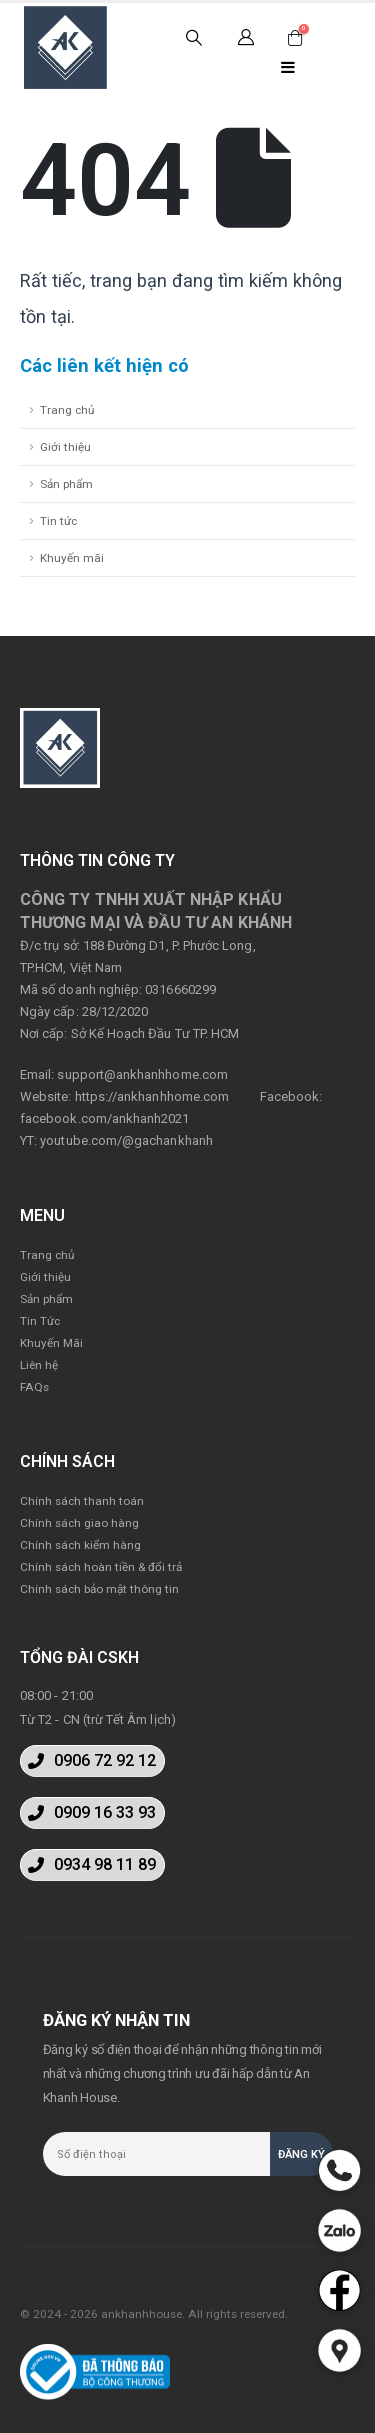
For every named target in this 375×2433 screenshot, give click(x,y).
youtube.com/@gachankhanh (126, 1140)
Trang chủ (67, 410)
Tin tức (58, 521)
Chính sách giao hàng (79, 1523)
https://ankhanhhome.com (152, 1096)
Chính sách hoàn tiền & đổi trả (101, 1567)
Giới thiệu (65, 447)
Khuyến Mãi (51, 1343)
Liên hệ (39, 1365)
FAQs (34, 1387)
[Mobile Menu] (287, 67)
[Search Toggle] (194, 38)
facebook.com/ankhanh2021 (105, 1118)
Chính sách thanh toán (82, 1501)
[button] (92, 1761)
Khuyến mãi (72, 558)
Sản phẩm (66, 484)
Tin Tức (40, 1321)
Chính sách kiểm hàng (80, 1545)
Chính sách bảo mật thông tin (99, 1589)
